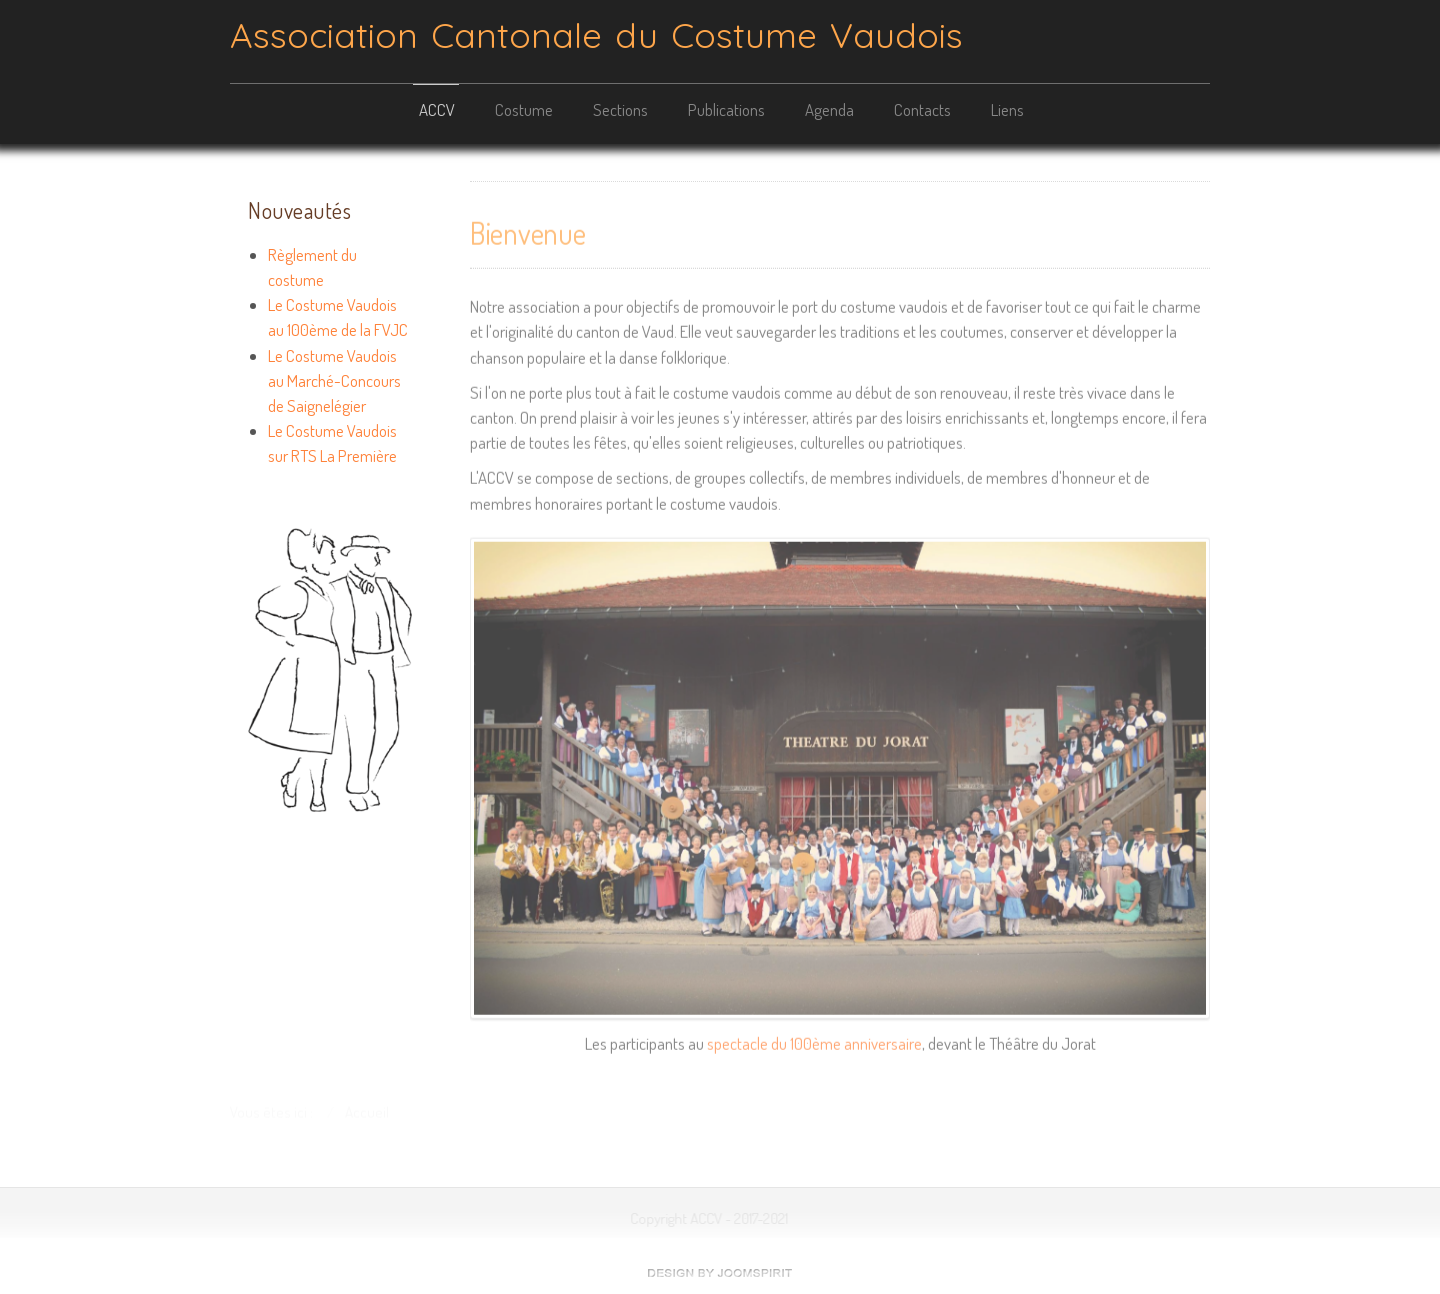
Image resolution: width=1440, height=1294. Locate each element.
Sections (620, 109)
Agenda (829, 109)
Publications (726, 109)
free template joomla (720, 1273)
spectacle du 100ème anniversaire (814, 1041)
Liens (1007, 109)
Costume (524, 109)
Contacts (922, 109)
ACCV (437, 109)
